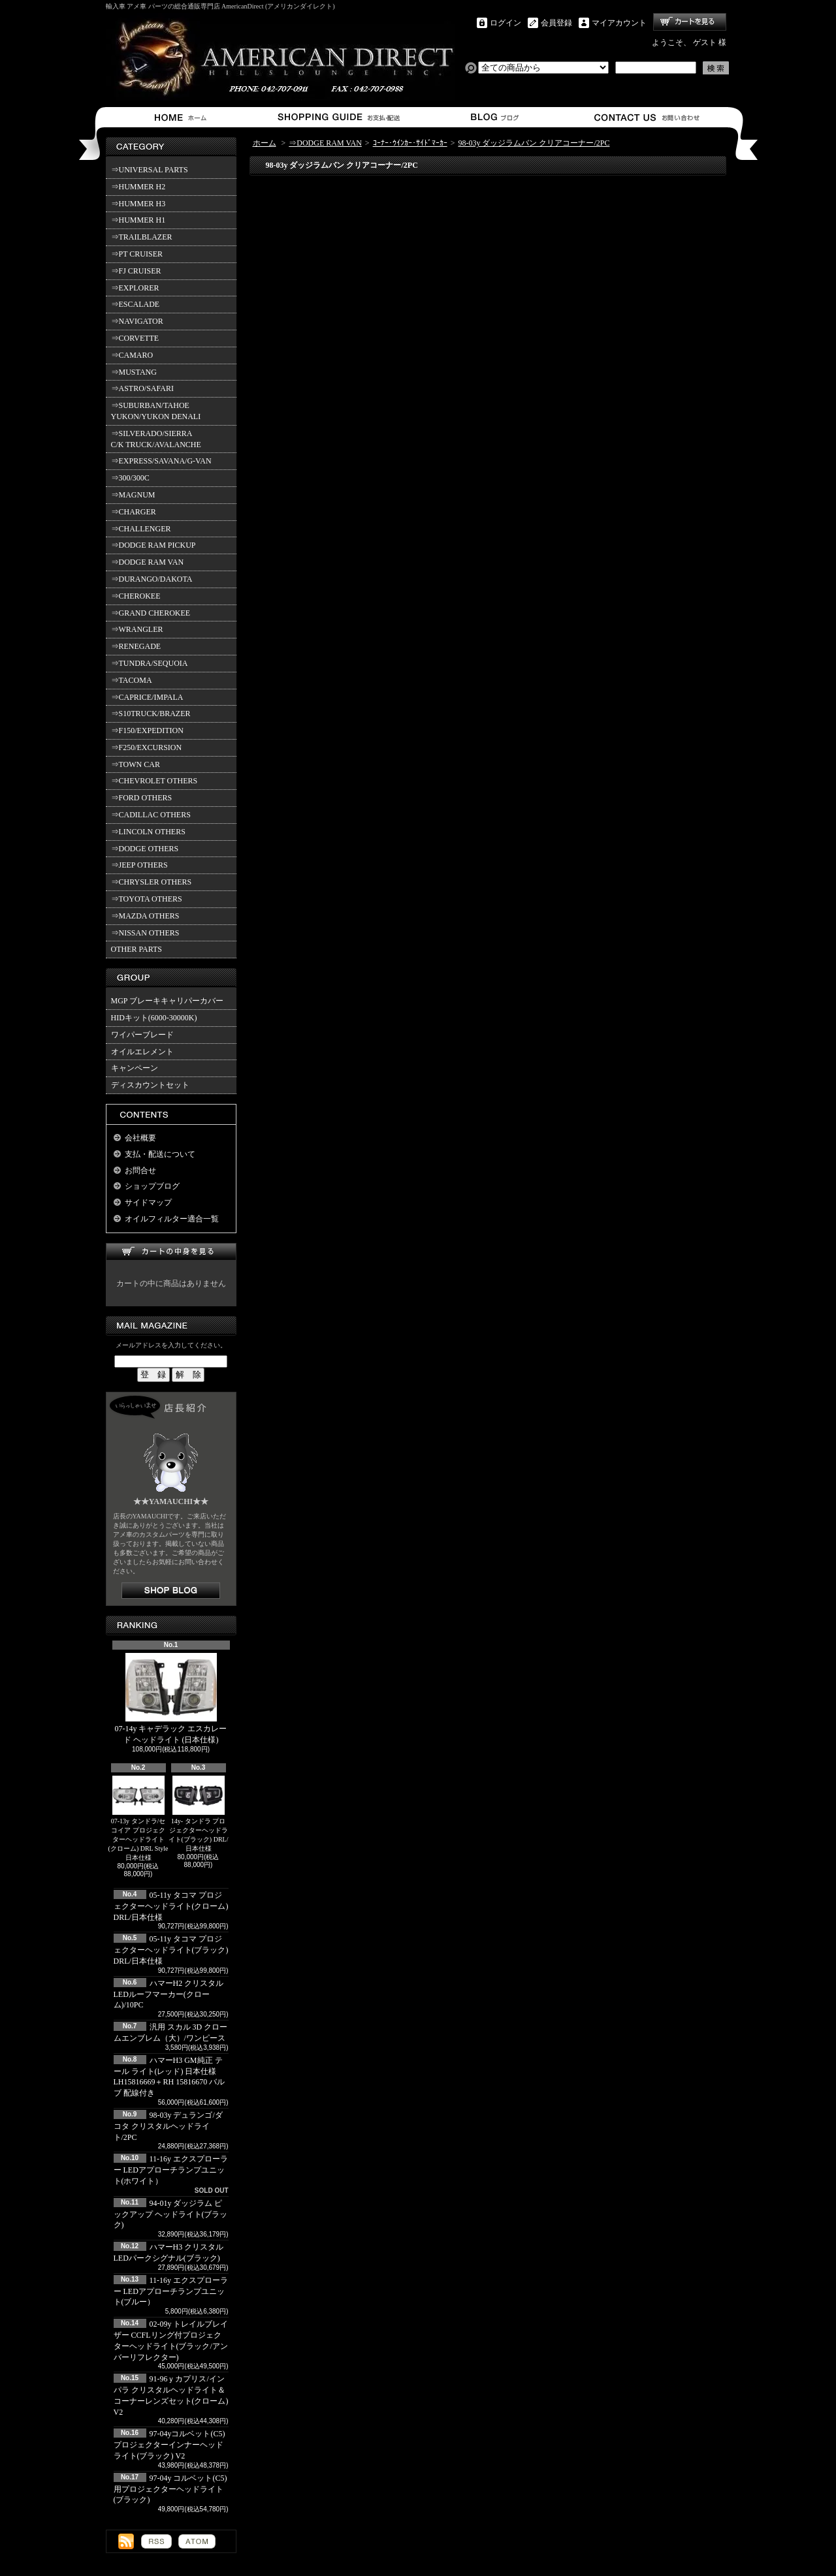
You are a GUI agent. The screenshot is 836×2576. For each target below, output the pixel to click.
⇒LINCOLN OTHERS (148, 831)
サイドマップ (148, 1202)
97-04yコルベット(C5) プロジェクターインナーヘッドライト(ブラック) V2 (169, 2444)
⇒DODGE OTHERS (145, 848)
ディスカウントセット (150, 1085)
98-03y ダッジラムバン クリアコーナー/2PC (533, 143)
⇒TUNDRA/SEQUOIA (149, 663)
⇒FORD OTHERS (141, 797)
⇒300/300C (130, 477)
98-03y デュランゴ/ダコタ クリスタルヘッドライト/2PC (168, 2126)
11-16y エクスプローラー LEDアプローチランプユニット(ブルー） (171, 2291)
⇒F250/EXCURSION (146, 747)
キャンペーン (134, 1068)
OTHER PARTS (137, 949)
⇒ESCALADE (135, 304)
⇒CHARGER (133, 511)
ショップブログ (492, 117)
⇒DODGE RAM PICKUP (153, 545)
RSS (156, 2541)
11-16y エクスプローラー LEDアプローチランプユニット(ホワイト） (171, 2170)
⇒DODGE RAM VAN (147, 562)
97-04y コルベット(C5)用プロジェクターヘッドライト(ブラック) (170, 2489)
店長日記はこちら (170, 1590)
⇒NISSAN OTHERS (145, 932)
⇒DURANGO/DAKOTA (152, 579)
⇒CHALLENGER (141, 528)
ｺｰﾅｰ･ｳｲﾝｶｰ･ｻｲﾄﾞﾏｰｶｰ (410, 143)
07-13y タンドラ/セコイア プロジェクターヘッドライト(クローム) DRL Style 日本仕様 (138, 1818)
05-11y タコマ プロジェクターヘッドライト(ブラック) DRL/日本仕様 (171, 1950)
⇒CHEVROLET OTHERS (154, 780)
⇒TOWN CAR (135, 764)
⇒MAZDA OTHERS (145, 915)
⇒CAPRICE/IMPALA (147, 697)
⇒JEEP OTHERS (139, 865)
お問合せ (647, 117)
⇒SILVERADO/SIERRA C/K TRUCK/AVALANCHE (156, 439)
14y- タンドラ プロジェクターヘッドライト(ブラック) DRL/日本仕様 (199, 1814)
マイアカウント (619, 22)
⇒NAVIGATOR (137, 321)
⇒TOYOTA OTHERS (146, 898)
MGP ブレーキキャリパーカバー (167, 1000)
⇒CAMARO (132, 355)
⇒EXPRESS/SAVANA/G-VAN (161, 460)
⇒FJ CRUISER (136, 270)
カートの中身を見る (171, 1252)
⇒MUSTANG (134, 372)
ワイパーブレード (142, 1034)
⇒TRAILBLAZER (141, 237)
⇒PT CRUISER (137, 254)
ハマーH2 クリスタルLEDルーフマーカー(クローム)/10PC (169, 1994)
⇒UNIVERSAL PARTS (149, 169)
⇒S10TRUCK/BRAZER (151, 713)
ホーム (183, 117)
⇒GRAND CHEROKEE (151, 613)
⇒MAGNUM (133, 494)
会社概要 (140, 1137)
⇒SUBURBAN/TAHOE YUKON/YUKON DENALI (158, 411)
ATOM (197, 2541)
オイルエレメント (142, 1051)
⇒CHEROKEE (136, 596)
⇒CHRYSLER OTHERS (151, 882)
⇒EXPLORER (135, 287)
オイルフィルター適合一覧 (172, 1218)
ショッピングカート (689, 22)
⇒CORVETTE (135, 338)
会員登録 (556, 22)
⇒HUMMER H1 (138, 220)
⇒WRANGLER (137, 629)
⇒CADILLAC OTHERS (151, 814)
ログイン (505, 22)
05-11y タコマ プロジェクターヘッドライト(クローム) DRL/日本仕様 (171, 1906)
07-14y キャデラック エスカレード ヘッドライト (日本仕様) (171, 1698)
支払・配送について (338, 117)
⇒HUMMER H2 (138, 186)
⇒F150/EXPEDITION (147, 730)
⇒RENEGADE (136, 646)
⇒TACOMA (131, 680)
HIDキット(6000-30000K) (154, 1017)
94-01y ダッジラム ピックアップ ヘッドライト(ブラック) (171, 2214)
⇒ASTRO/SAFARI (142, 388)
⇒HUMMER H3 (138, 203)
